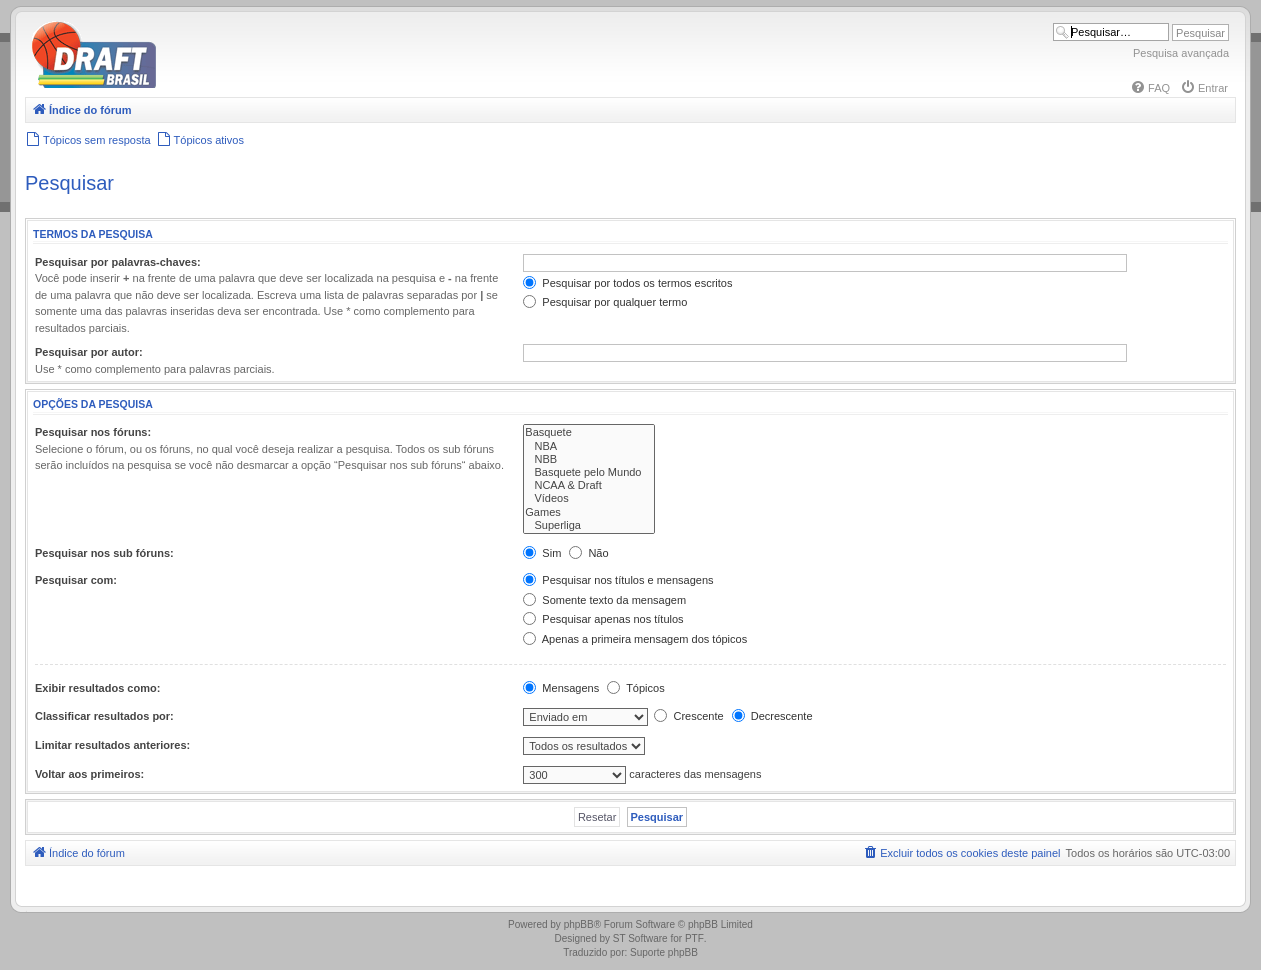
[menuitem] (1150, 88)
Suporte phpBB (664, 952)
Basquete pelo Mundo (588, 472)
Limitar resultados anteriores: (112, 745)
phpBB (579, 924)
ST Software (640, 938)
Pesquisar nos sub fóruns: (104, 553)
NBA (588, 446)
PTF (694, 938)
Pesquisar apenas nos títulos (603, 619)
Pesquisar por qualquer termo (605, 302)
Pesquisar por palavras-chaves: (118, 262)
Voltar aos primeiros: (89, 774)
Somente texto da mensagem (604, 600)
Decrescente (772, 716)
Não (588, 553)
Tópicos (635, 688)
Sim (542, 553)
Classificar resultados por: (104, 716)
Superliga (588, 525)
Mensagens (561, 688)
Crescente (688, 716)
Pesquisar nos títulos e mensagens (618, 580)
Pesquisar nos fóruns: (93, 432)
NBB (588, 459)
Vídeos (588, 498)
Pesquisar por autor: (89, 352)
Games (588, 512)
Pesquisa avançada (1181, 53)
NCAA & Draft (588, 485)
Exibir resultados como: (97, 688)
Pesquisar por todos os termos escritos (627, 283)
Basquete (588, 432)
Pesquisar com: (76, 580)
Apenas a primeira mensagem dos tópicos (635, 639)
